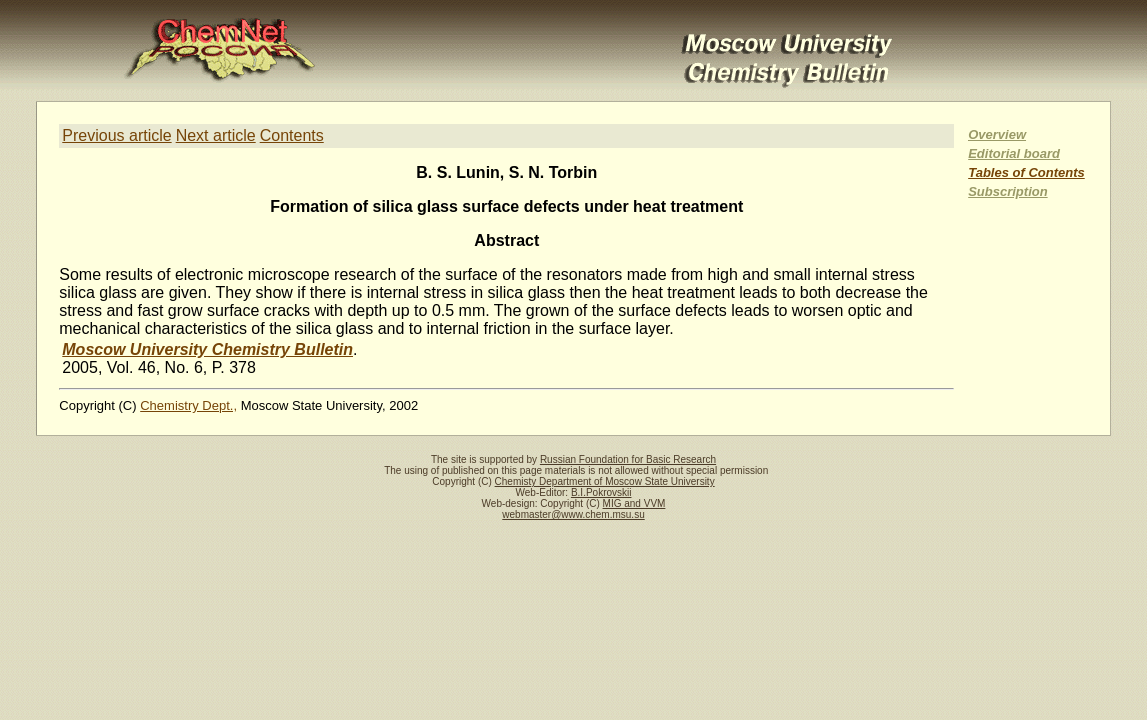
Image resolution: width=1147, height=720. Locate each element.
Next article (216, 135)
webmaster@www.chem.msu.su (573, 514)
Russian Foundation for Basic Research (628, 459)
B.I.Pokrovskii (601, 492)
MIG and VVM (634, 503)
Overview (997, 134)
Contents (292, 135)
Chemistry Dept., (188, 405)
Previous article (116, 135)
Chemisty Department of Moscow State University (605, 481)
